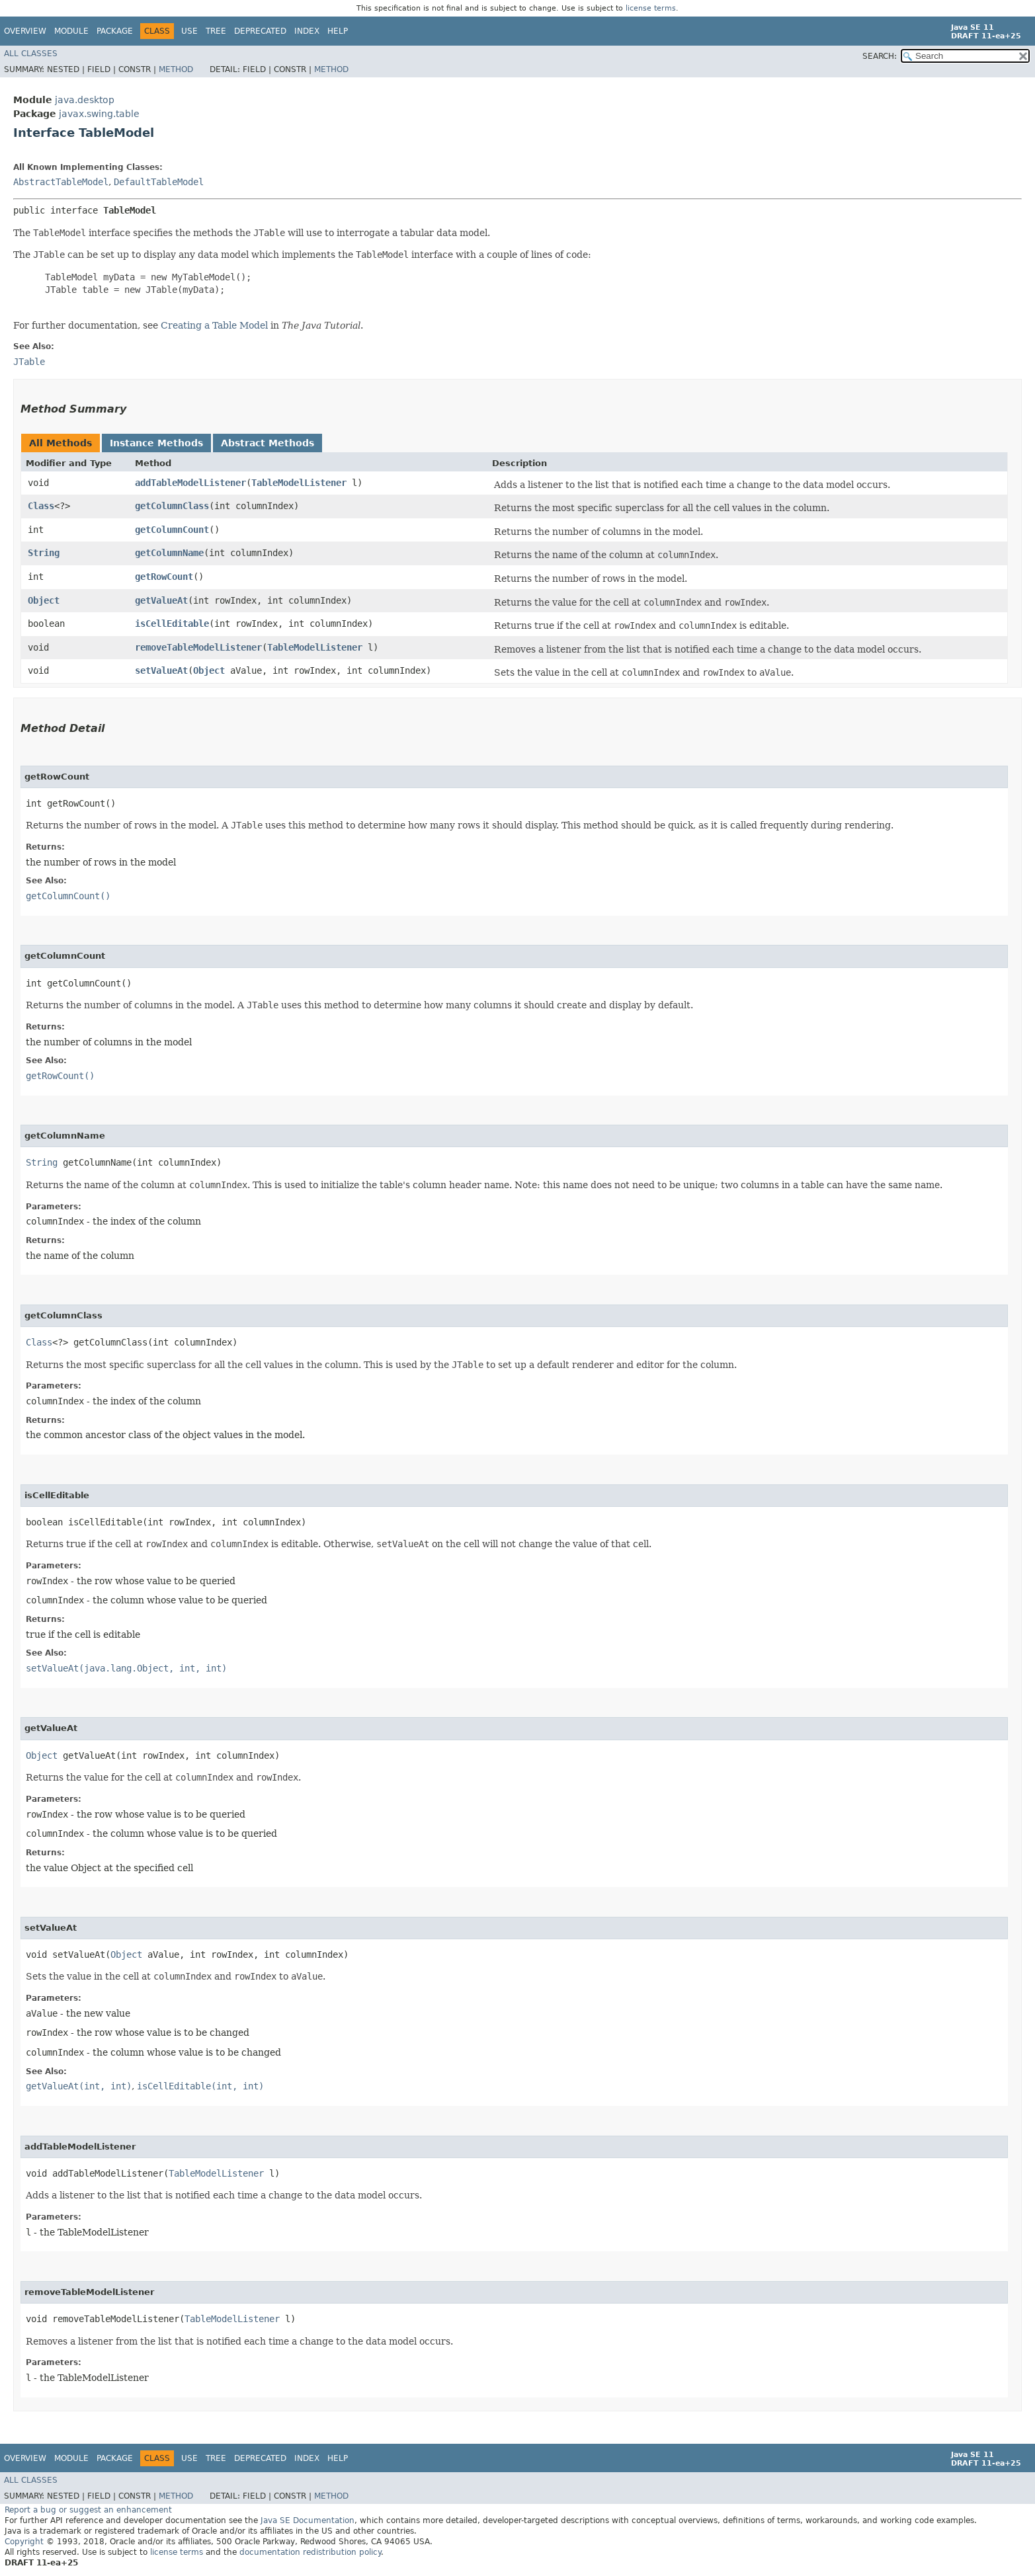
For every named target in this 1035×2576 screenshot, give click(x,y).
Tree (216, 31)
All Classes (31, 53)
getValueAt (161, 600)
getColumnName (169, 552)
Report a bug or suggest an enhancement (88, 2510)
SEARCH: (879, 56)
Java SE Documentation (307, 2520)
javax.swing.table (99, 113)
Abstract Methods (267, 443)
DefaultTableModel (159, 182)
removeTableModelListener (198, 647)
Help (337, 31)
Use (189, 31)
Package (115, 31)
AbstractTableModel (60, 182)
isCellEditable (172, 623)
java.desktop (84, 100)
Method (176, 69)
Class (41, 506)
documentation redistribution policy (310, 2552)
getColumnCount (172, 529)
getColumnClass (172, 506)
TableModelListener (299, 482)
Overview (25, 31)
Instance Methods (156, 443)
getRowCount (164, 576)
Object (44, 600)
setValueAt (161, 670)
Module (71, 31)
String (44, 552)
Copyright (24, 2541)
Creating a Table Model (214, 325)
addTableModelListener (190, 482)
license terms (651, 8)
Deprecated (260, 31)
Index (306, 31)
